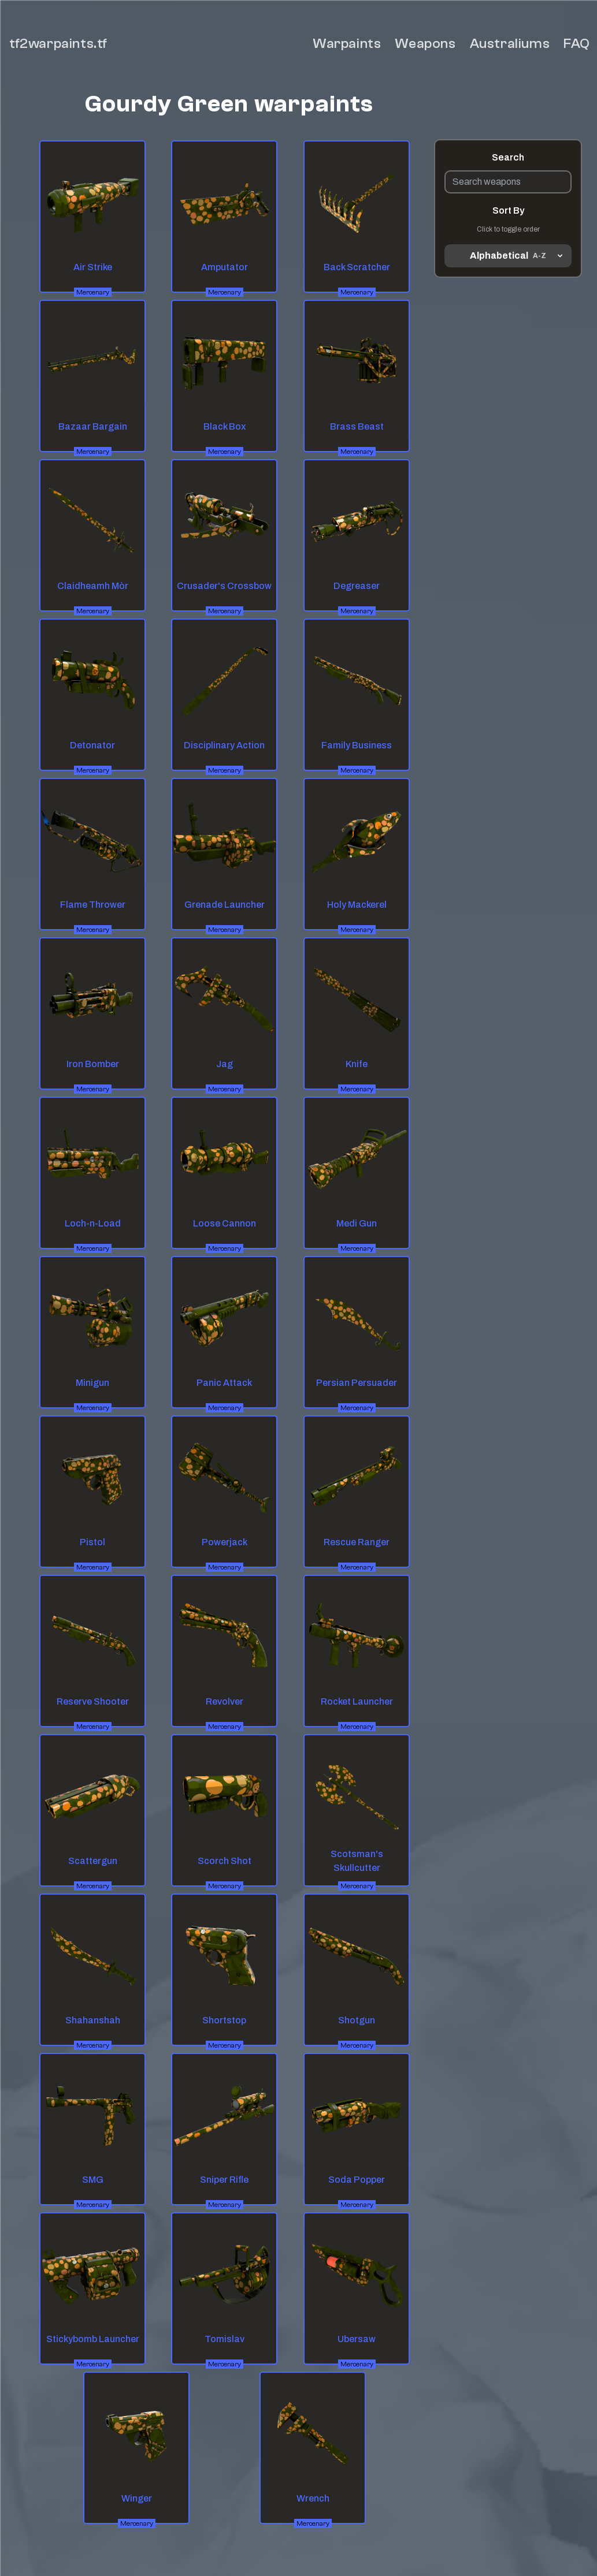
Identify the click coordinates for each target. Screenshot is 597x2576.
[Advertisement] (508, 444)
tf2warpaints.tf (58, 43)
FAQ (576, 43)
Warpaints (347, 43)
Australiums (510, 43)
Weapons (425, 43)
